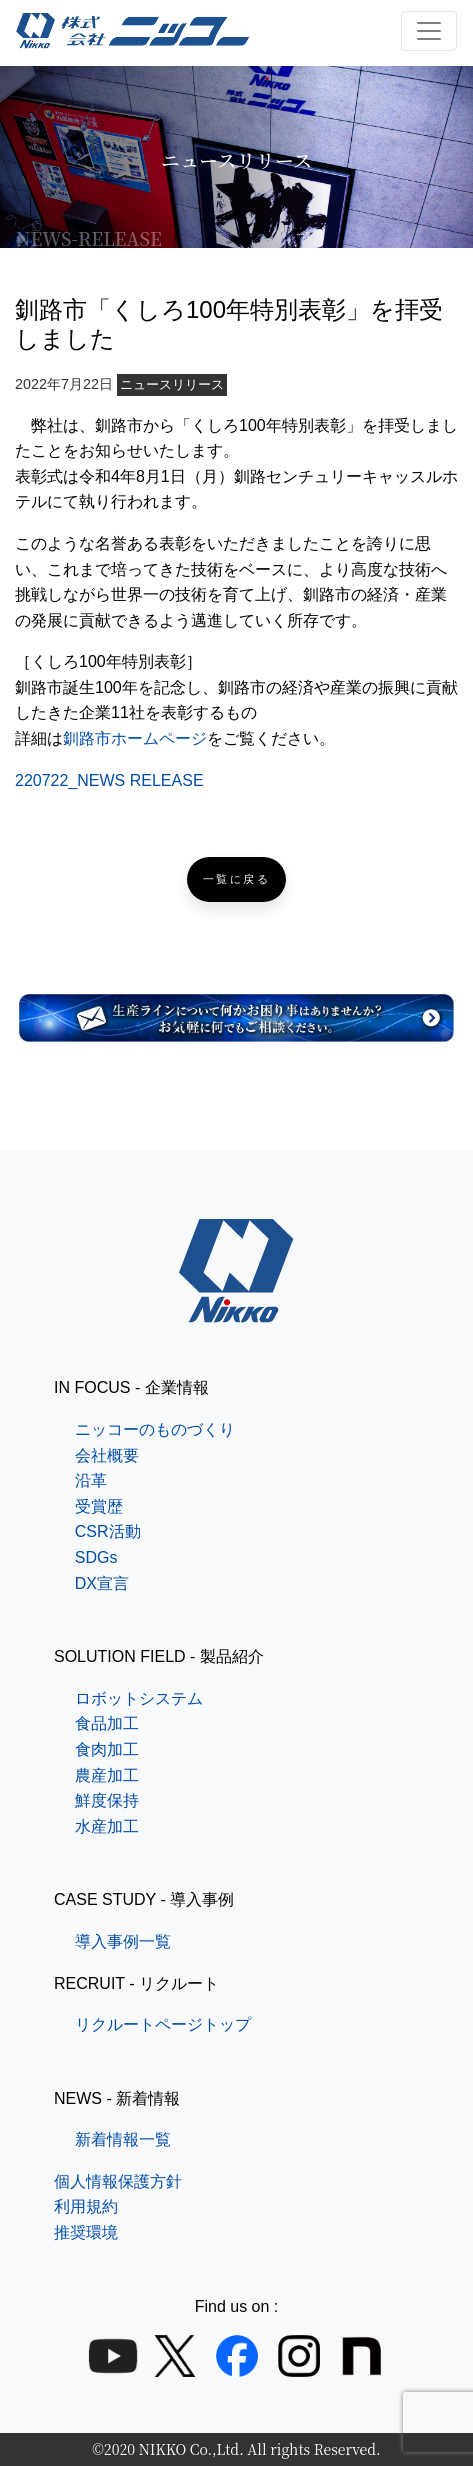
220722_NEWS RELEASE (109, 780)
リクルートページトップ (163, 2024)
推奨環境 (86, 2232)
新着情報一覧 (123, 2139)
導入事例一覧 (123, 1941)
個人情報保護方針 (118, 2181)
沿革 (91, 1480)
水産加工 (107, 1826)
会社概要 (107, 1455)
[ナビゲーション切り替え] (429, 31)
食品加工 (107, 1723)
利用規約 (86, 2206)
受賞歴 (99, 1506)
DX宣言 (102, 1583)
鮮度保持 (107, 1800)
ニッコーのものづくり (155, 1429)
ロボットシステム (139, 1698)
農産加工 (107, 1775)
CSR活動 (108, 1531)
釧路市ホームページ (135, 738)
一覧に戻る (237, 879)
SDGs (96, 1557)
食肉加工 (107, 1749)
